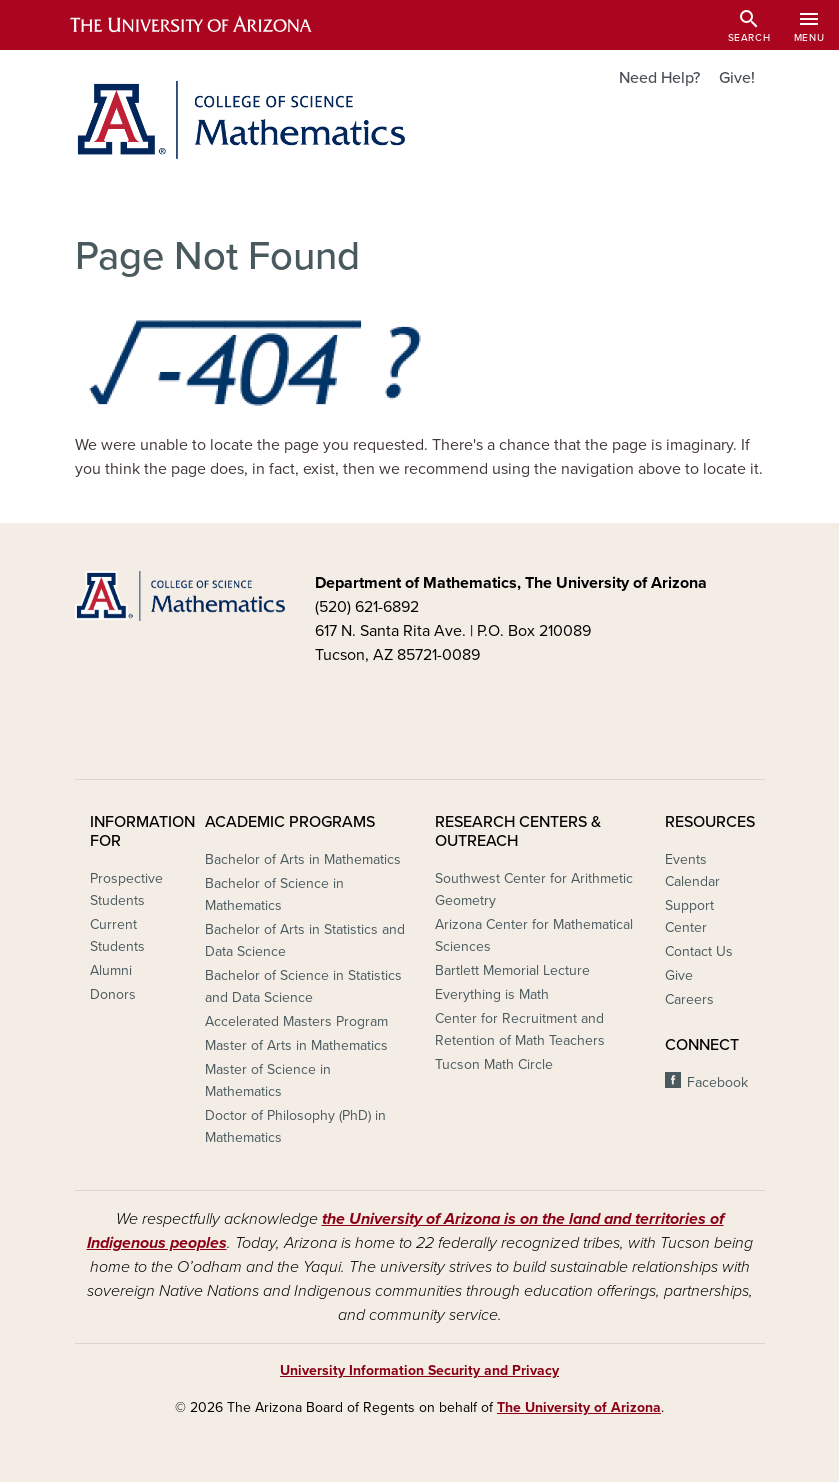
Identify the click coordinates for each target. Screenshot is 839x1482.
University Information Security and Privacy (419, 1370)
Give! (737, 78)
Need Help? (659, 78)
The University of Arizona (579, 1407)
